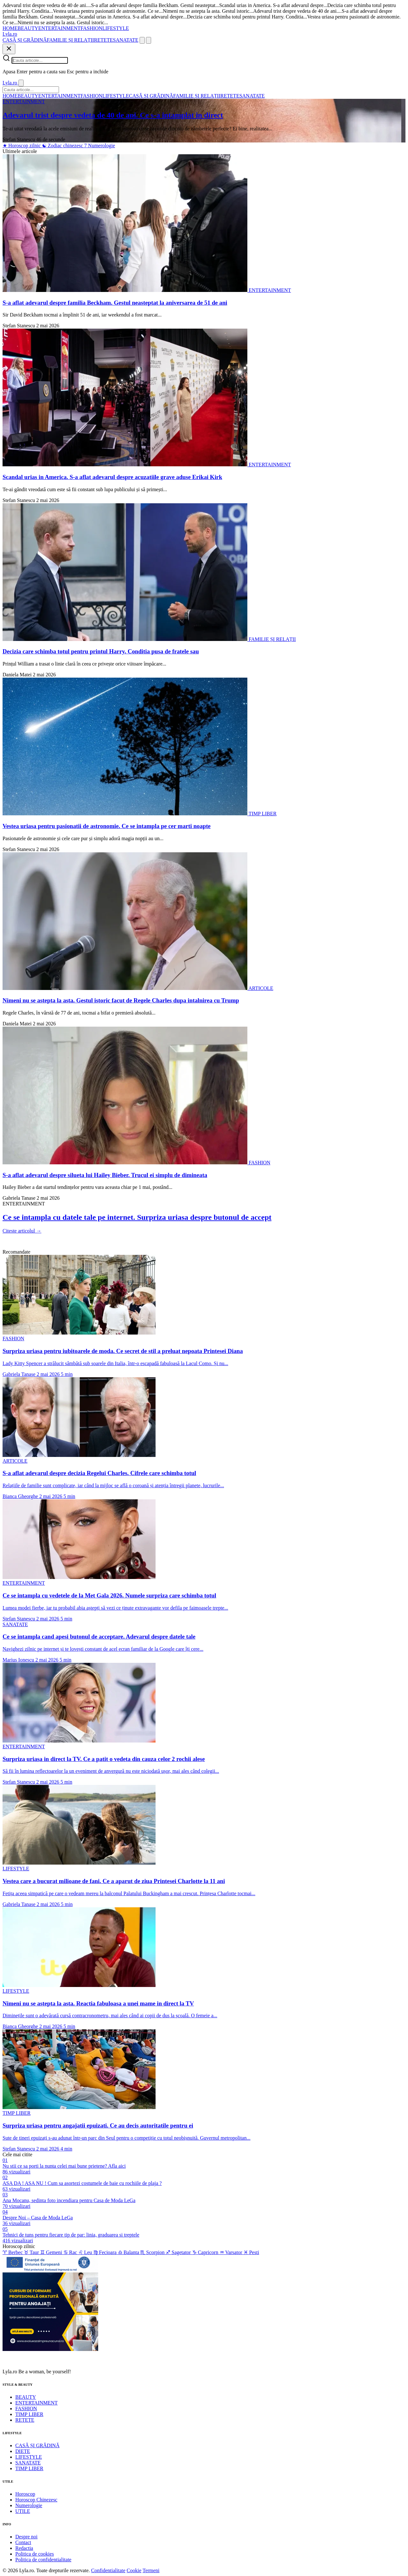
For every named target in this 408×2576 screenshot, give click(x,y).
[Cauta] (142, 40)
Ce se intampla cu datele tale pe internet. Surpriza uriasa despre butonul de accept (137, 1217)
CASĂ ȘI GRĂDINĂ (25, 40)
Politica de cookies (34, 2554)
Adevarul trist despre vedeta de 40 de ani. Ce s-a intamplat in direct (113, 115)
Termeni (150, 2570)
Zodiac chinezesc (63, 145)
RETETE (103, 40)
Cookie (134, 2570)
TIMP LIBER (29, 2414)
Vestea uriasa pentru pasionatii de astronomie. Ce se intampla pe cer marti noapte (107, 826)
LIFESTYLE (115, 28)
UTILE (22, 2511)
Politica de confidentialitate (43, 2559)
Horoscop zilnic (22, 145)
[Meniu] (148, 40)
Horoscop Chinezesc (36, 2499)
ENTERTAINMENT (59, 28)
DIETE (22, 2451)
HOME (10, 28)
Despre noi (26, 2536)
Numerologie (99, 145)
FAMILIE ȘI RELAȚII (70, 40)
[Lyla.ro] (10, 34)
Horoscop (25, 2494)
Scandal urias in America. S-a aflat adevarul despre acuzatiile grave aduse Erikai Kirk (112, 477)
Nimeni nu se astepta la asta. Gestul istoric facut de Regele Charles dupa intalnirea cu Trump (121, 1000)
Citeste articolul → (22, 1230)
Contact (23, 2542)
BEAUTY (28, 28)
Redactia (24, 2548)
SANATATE (125, 40)
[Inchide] (9, 49)
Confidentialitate (108, 2570)
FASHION (91, 28)
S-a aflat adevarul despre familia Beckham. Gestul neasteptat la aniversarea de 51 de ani (115, 302)
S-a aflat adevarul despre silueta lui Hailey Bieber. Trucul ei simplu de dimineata (105, 1175)
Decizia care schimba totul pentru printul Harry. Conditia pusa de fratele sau (101, 651)
